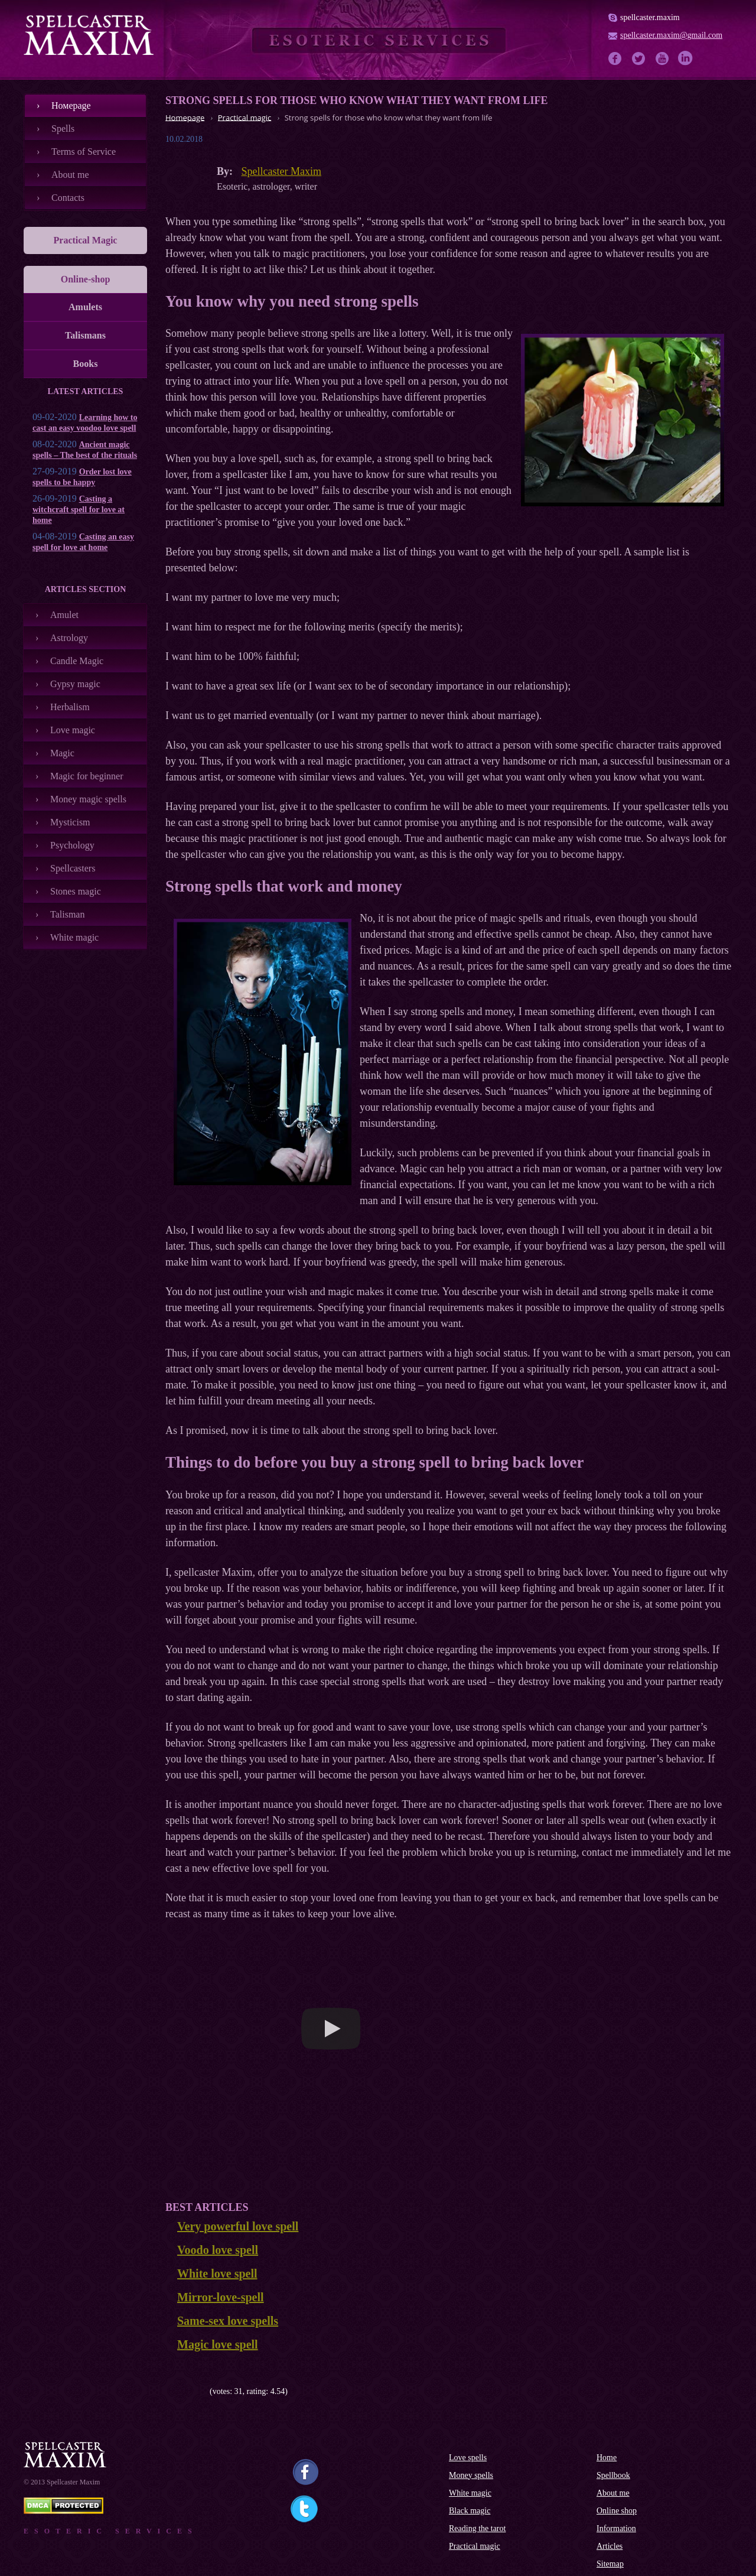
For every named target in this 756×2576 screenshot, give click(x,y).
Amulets (85, 307)
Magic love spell (217, 2344)
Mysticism (70, 822)
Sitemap (610, 2563)
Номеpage (71, 105)
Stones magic (75, 891)
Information (616, 2528)
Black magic (469, 2510)
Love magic (72, 730)
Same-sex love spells (227, 2321)
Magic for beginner (86, 776)
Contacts (67, 198)
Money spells (471, 2475)
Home (607, 2457)
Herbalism (70, 707)
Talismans (85, 335)
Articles (610, 2546)
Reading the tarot (477, 2528)
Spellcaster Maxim (281, 171)
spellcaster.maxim (650, 17)
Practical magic (474, 2546)
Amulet (64, 615)
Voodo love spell (217, 2250)
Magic (62, 753)
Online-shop (85, 279)
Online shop (617, 2510)
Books (85, 364)
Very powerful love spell (237, 2226)
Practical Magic (86, 240)
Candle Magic (76, 661)
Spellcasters (72, 868)
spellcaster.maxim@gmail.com (671, 35)
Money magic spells (88, 799)
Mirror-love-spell (220, 2297)
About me (70, 175)
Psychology (72, 845)
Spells (62, 128)
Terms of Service (83, 152)
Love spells (468, 2457)
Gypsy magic (75, 684)
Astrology (69, 638)
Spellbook (613, 2475)
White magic (74, 937)
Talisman (67, 914)
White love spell (217, 2273)
